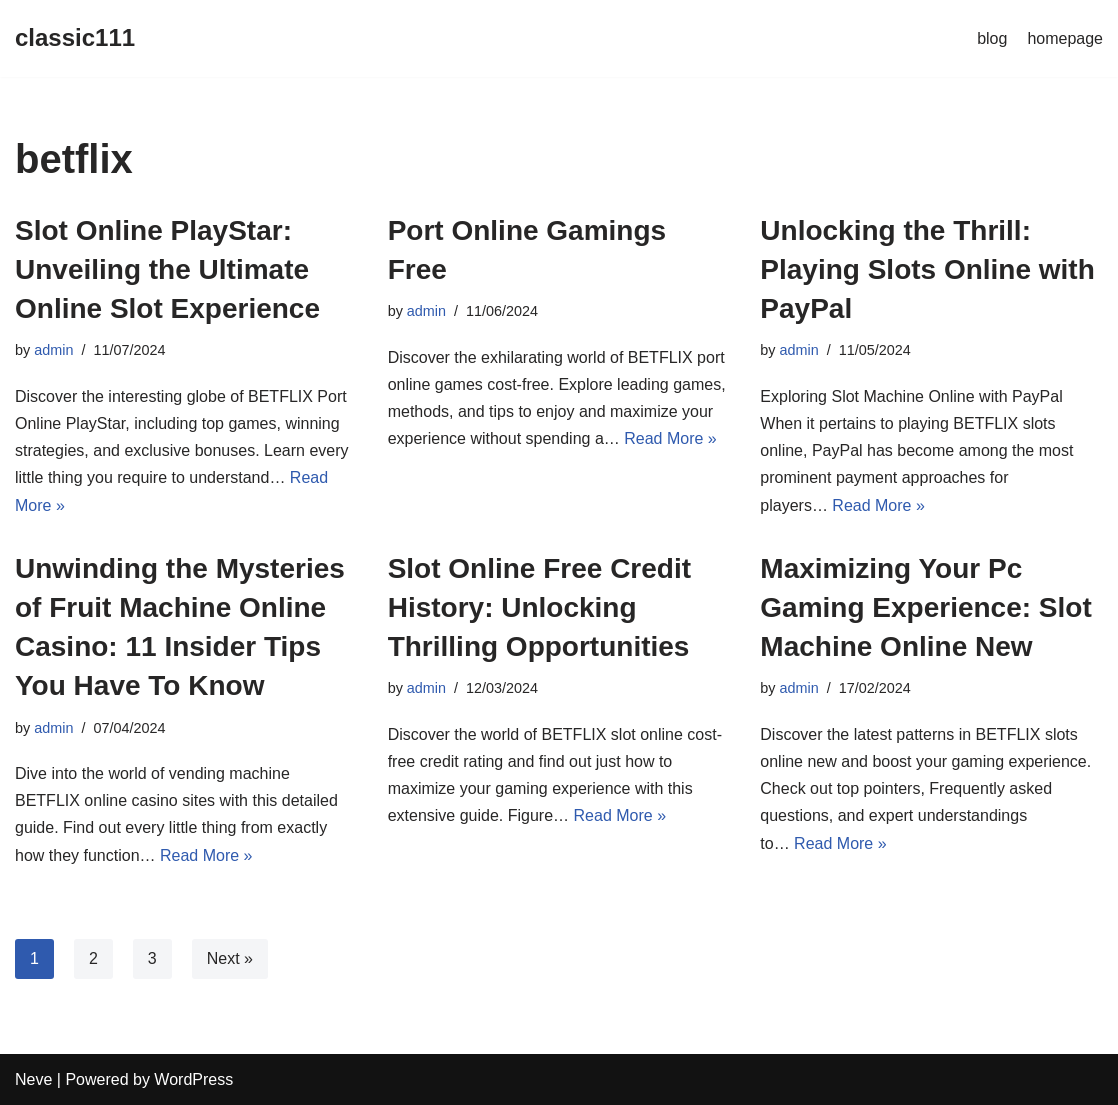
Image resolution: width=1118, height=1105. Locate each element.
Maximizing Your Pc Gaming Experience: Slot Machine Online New (925, 607)
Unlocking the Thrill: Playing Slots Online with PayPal (927, 269)
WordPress (193, 1079)
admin (53, 350)
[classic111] (75, 38)
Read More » (670, 438)
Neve (33, 1079)
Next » (230, 958)
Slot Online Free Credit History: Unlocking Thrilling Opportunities (539, 607)
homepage (1065, 38)
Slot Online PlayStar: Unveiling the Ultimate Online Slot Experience (167, 269)
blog (992, 38)
